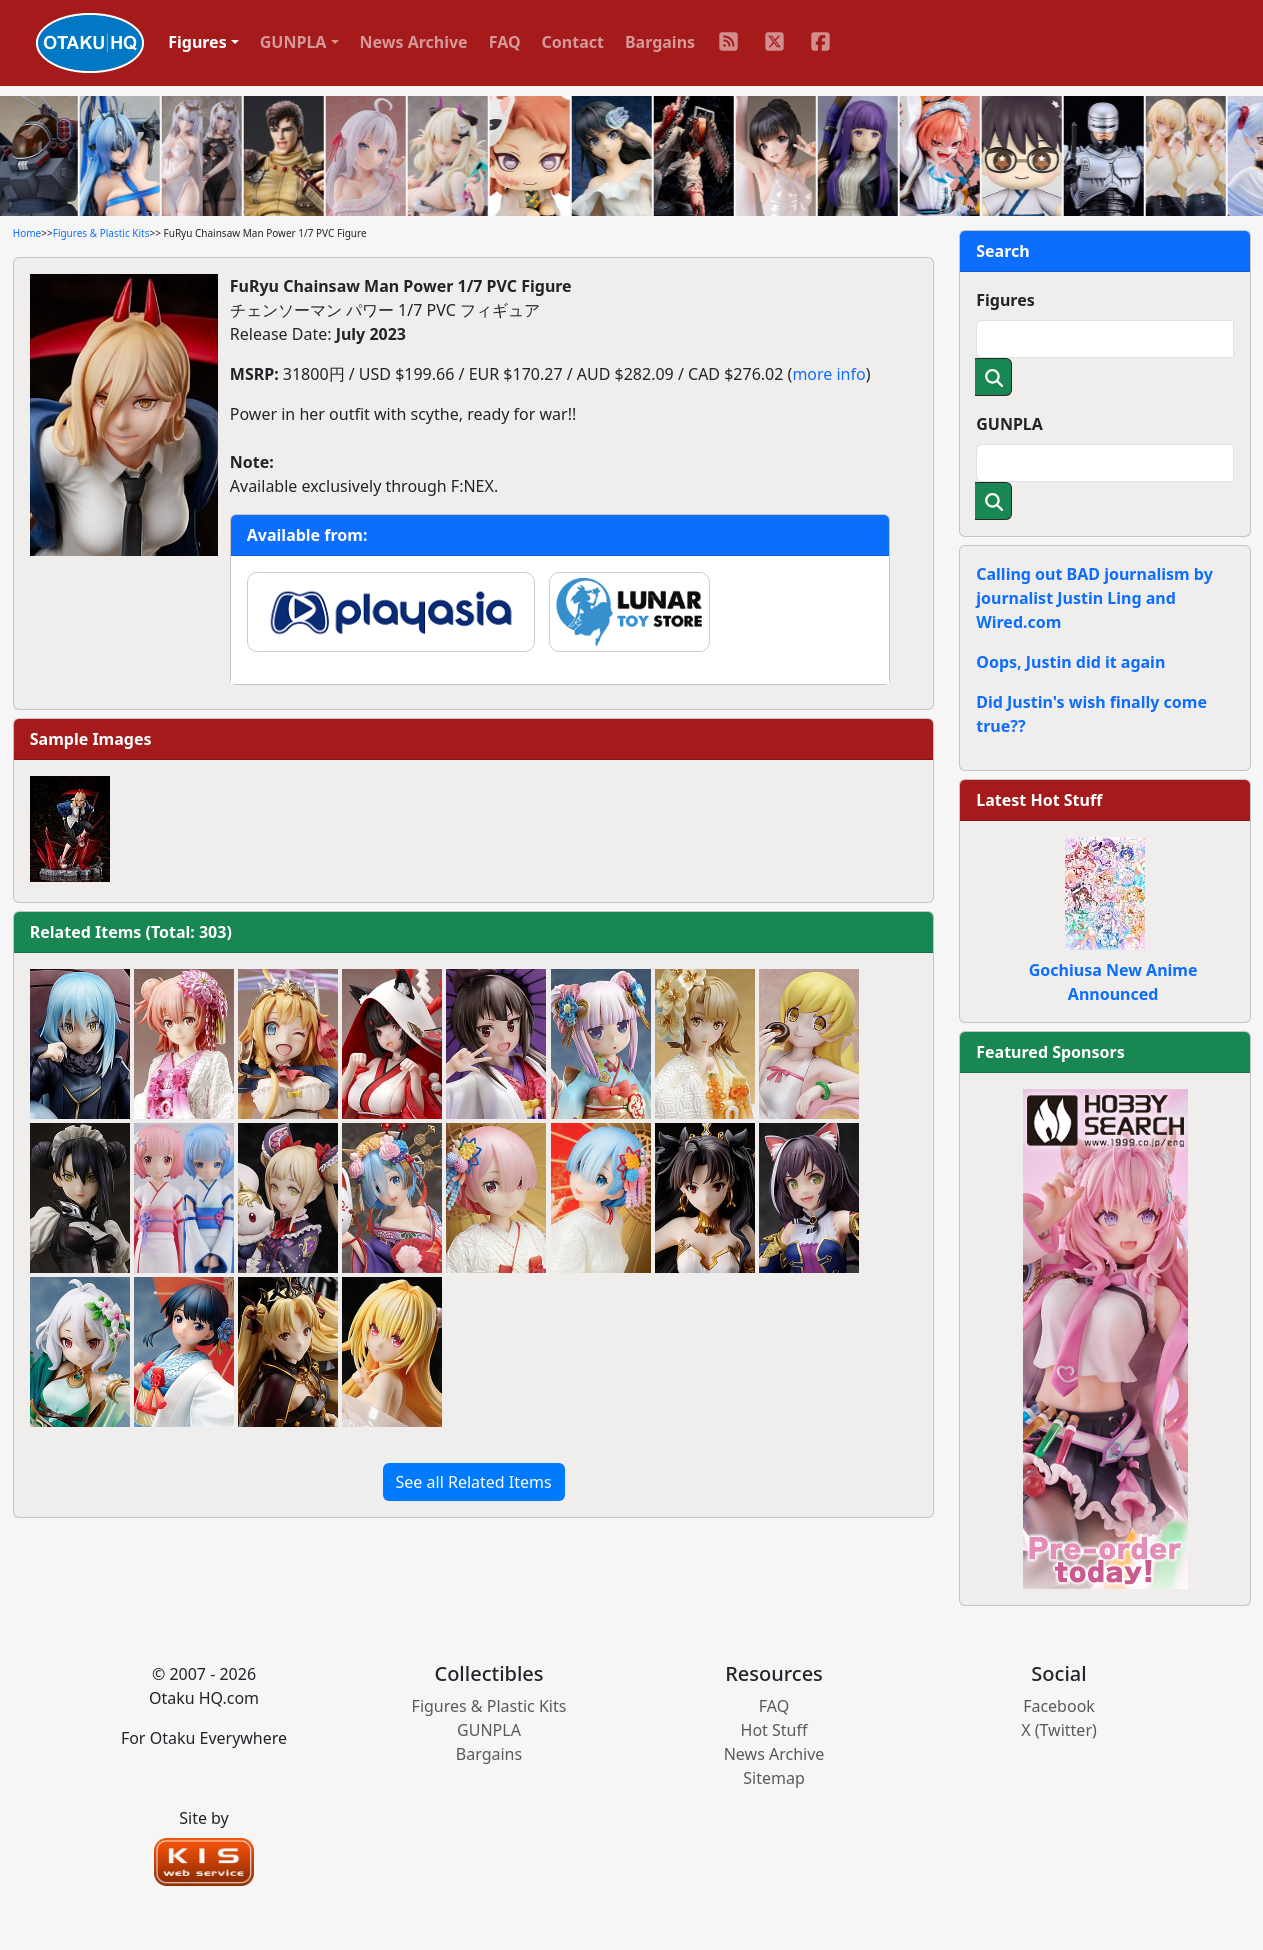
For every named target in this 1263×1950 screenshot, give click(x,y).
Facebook (1059, 1706)
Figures (1005, 300)
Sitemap (774, 1778)
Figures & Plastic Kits (101, 233)
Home (27, 233)
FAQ (505, 42)
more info (828, 374)
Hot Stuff (774, 1730)
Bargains (660, 42)
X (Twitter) (1059, 1730)
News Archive (414, 42)
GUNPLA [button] (293, 42)
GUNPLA (1009, 424)
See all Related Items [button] (474, 1482)
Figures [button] (197, 42)
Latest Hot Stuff (1039, 800)
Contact (573, 42)
